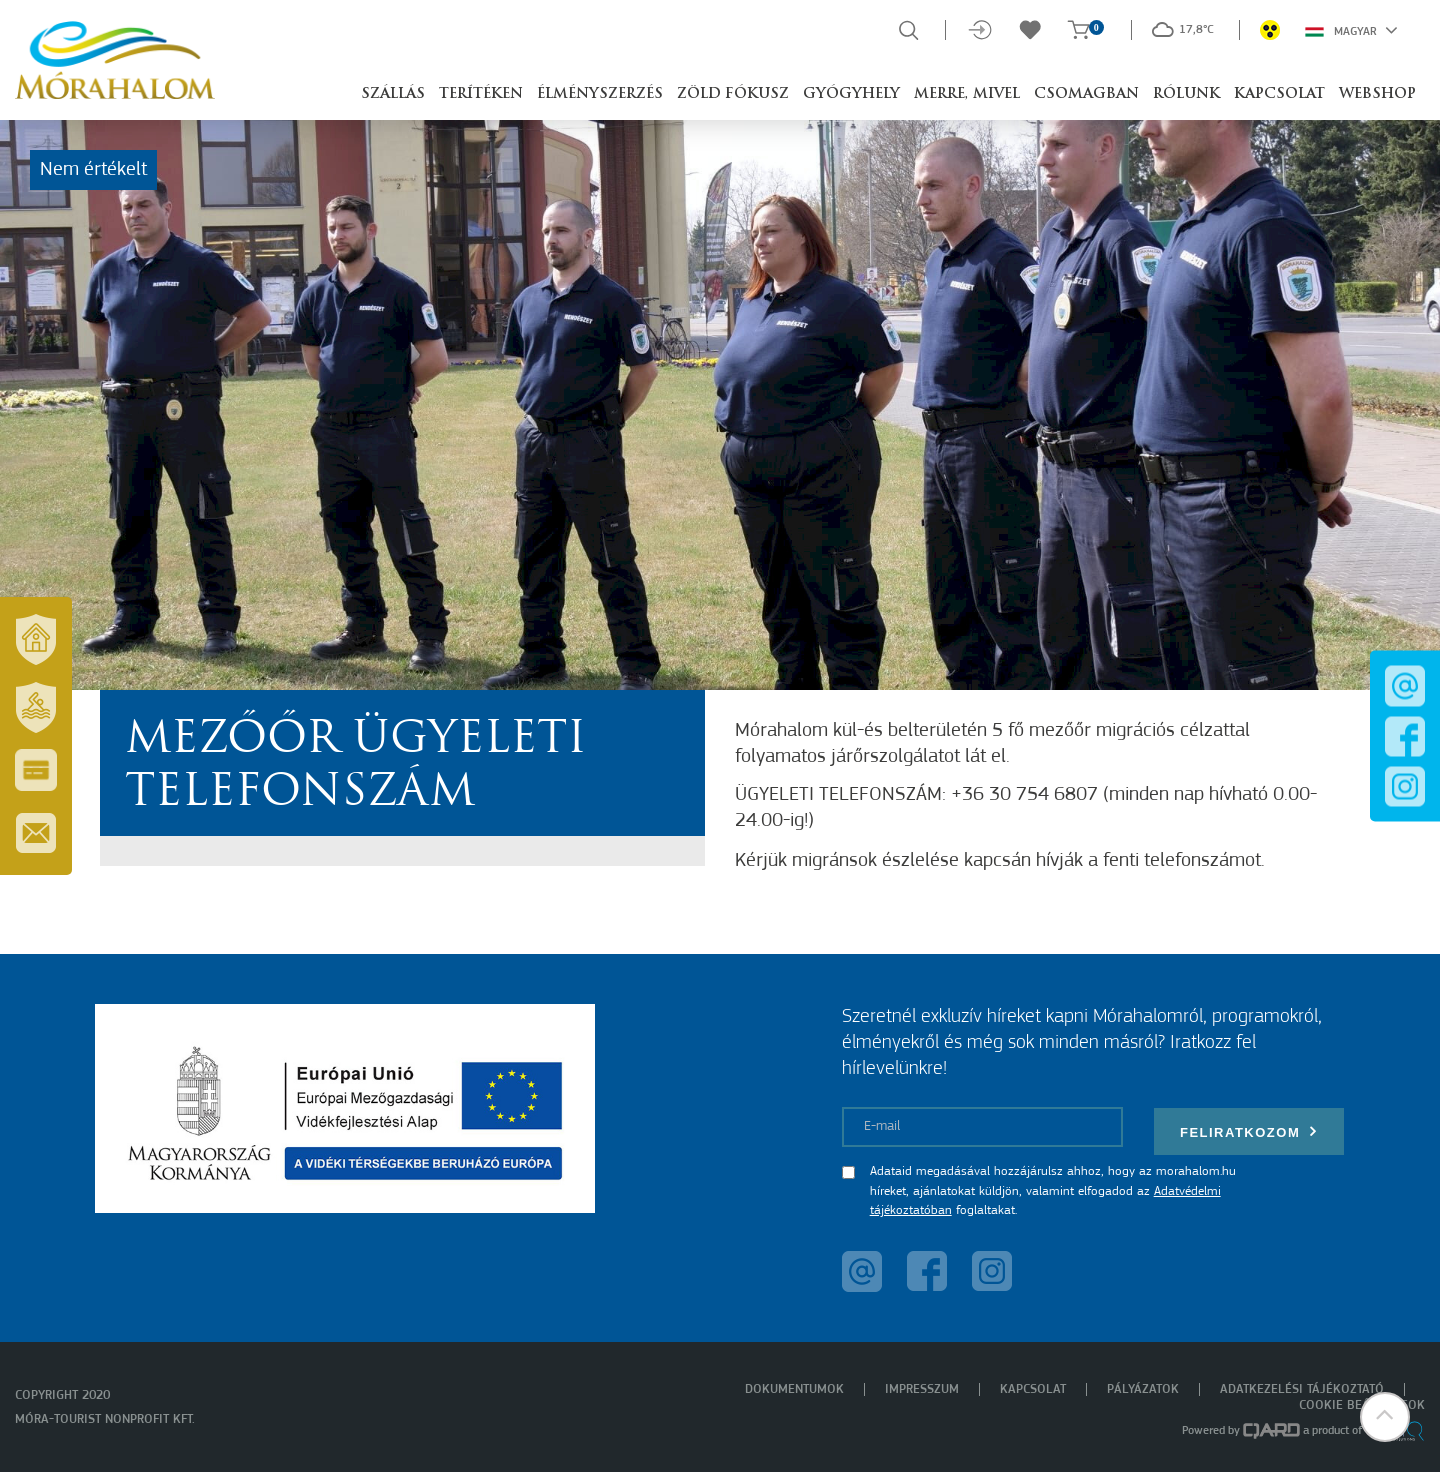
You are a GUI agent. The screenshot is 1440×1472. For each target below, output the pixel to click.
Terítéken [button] (481, 94)
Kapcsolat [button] (1279, 94)
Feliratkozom (1249, 1131)
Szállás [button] (393, 94)
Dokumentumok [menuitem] (794, 1389)
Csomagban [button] (1086, 94)
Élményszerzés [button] (600, 94)
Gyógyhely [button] (851, 94)
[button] (1385, 1417)
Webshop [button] (1377, 94)
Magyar (1351, 30)
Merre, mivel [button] (967, 94)
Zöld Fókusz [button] (733, 94)
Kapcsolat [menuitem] (1033, 1389)
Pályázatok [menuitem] (1143, 1389)
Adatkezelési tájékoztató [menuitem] (1302, 1389)
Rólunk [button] (1186, 94)
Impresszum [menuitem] (922, 1389)
